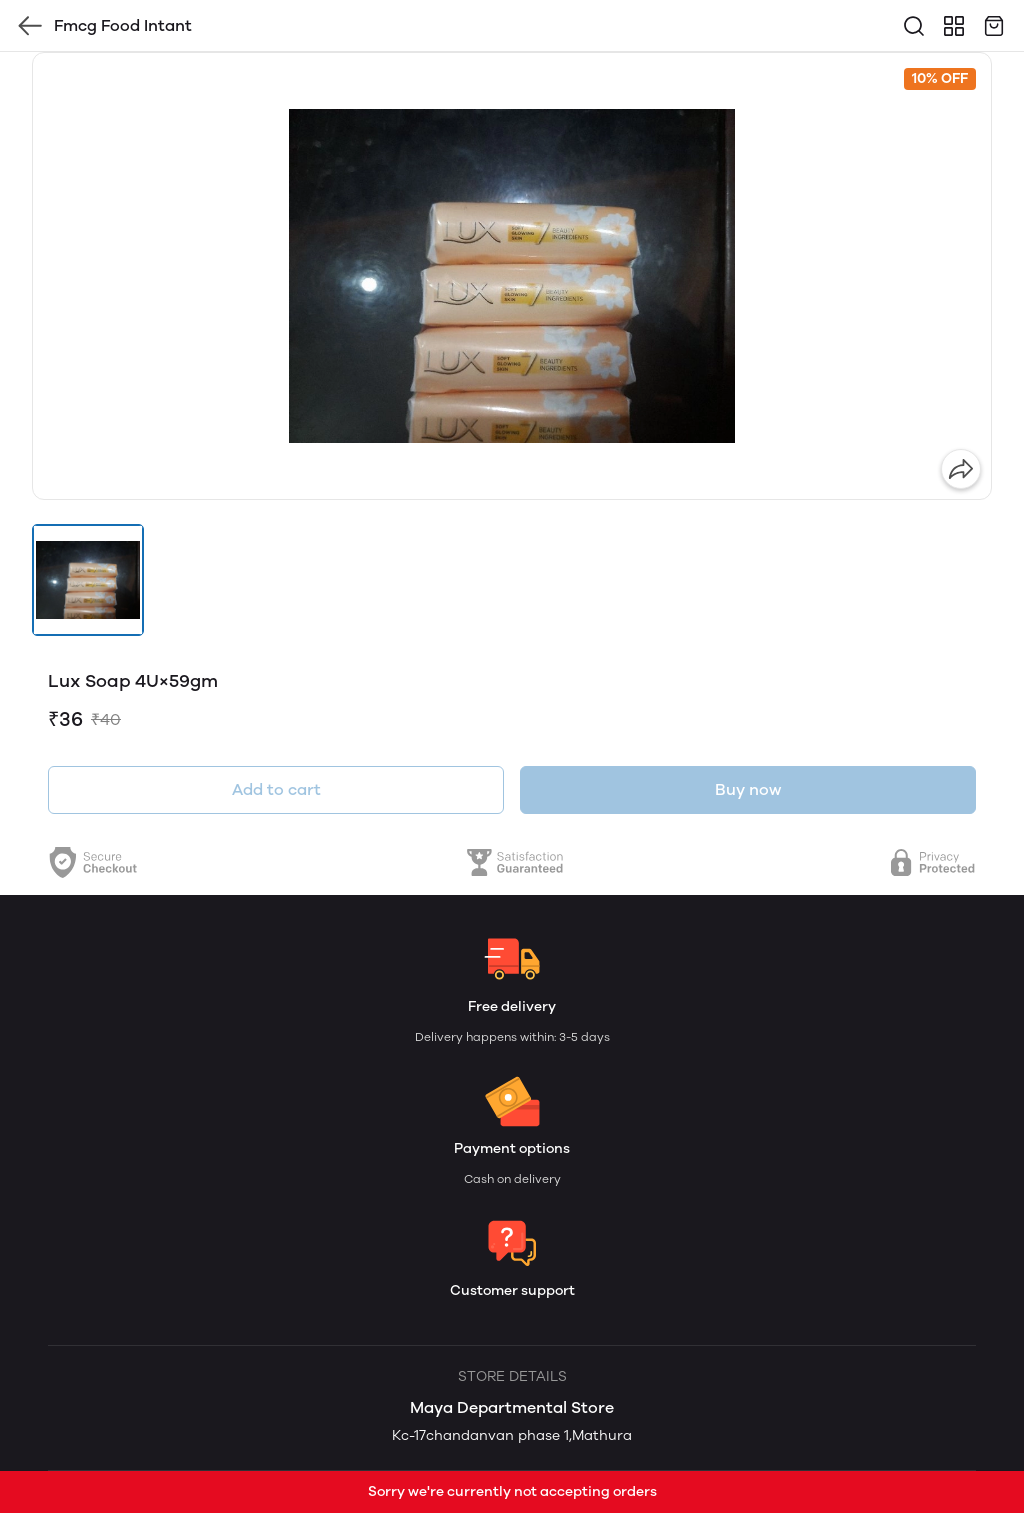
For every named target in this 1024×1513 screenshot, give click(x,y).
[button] (88, 580)
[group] (512, 276)
